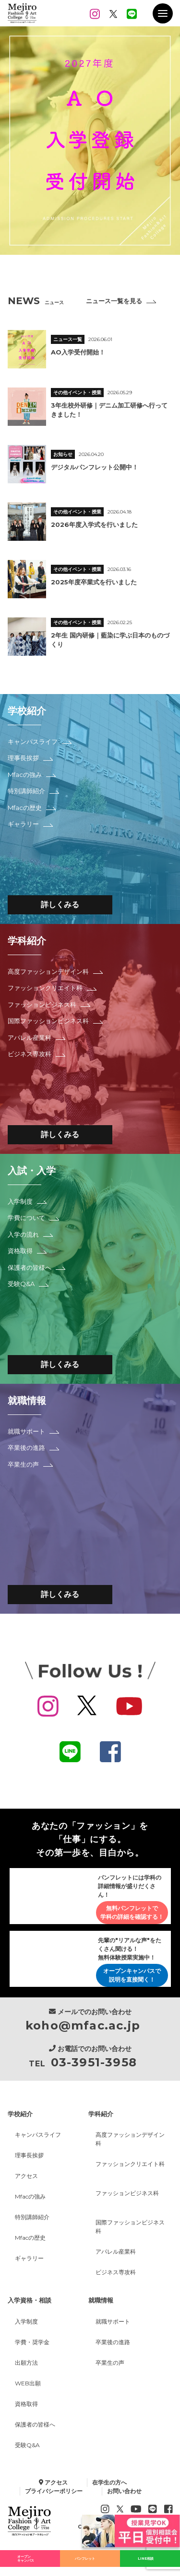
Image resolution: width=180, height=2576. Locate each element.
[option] (90, 140)
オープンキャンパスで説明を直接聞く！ (132, 1977)
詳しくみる (60, 904)
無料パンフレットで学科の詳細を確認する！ (132, 1913)
